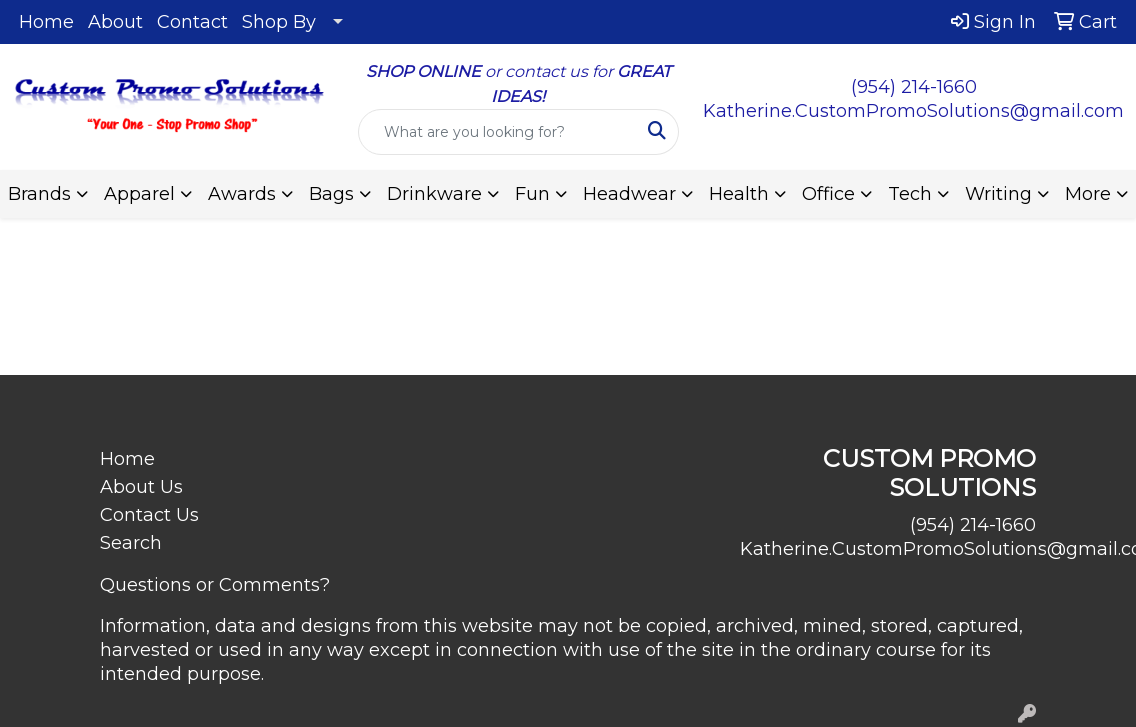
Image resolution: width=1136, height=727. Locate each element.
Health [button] (739, 194)
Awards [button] (242, 194)
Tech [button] (910, 194)
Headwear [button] (629, 194)
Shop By (279, 22)
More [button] (1088, 194)
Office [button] (828, 194)
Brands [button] (39, 194)
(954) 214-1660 (914, 87)
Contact (192, 22)
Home (46, 22)
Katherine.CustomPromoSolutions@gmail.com (913, 111)
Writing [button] (998, 194)
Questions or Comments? (215, 585)
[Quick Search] (498, 132)
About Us (141, 487)
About (115, 22)
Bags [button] (331, 194)
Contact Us (149, 515)
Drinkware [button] (434, 194)
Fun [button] (532, 194)
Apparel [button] (139, 194)
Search (131, 543)
